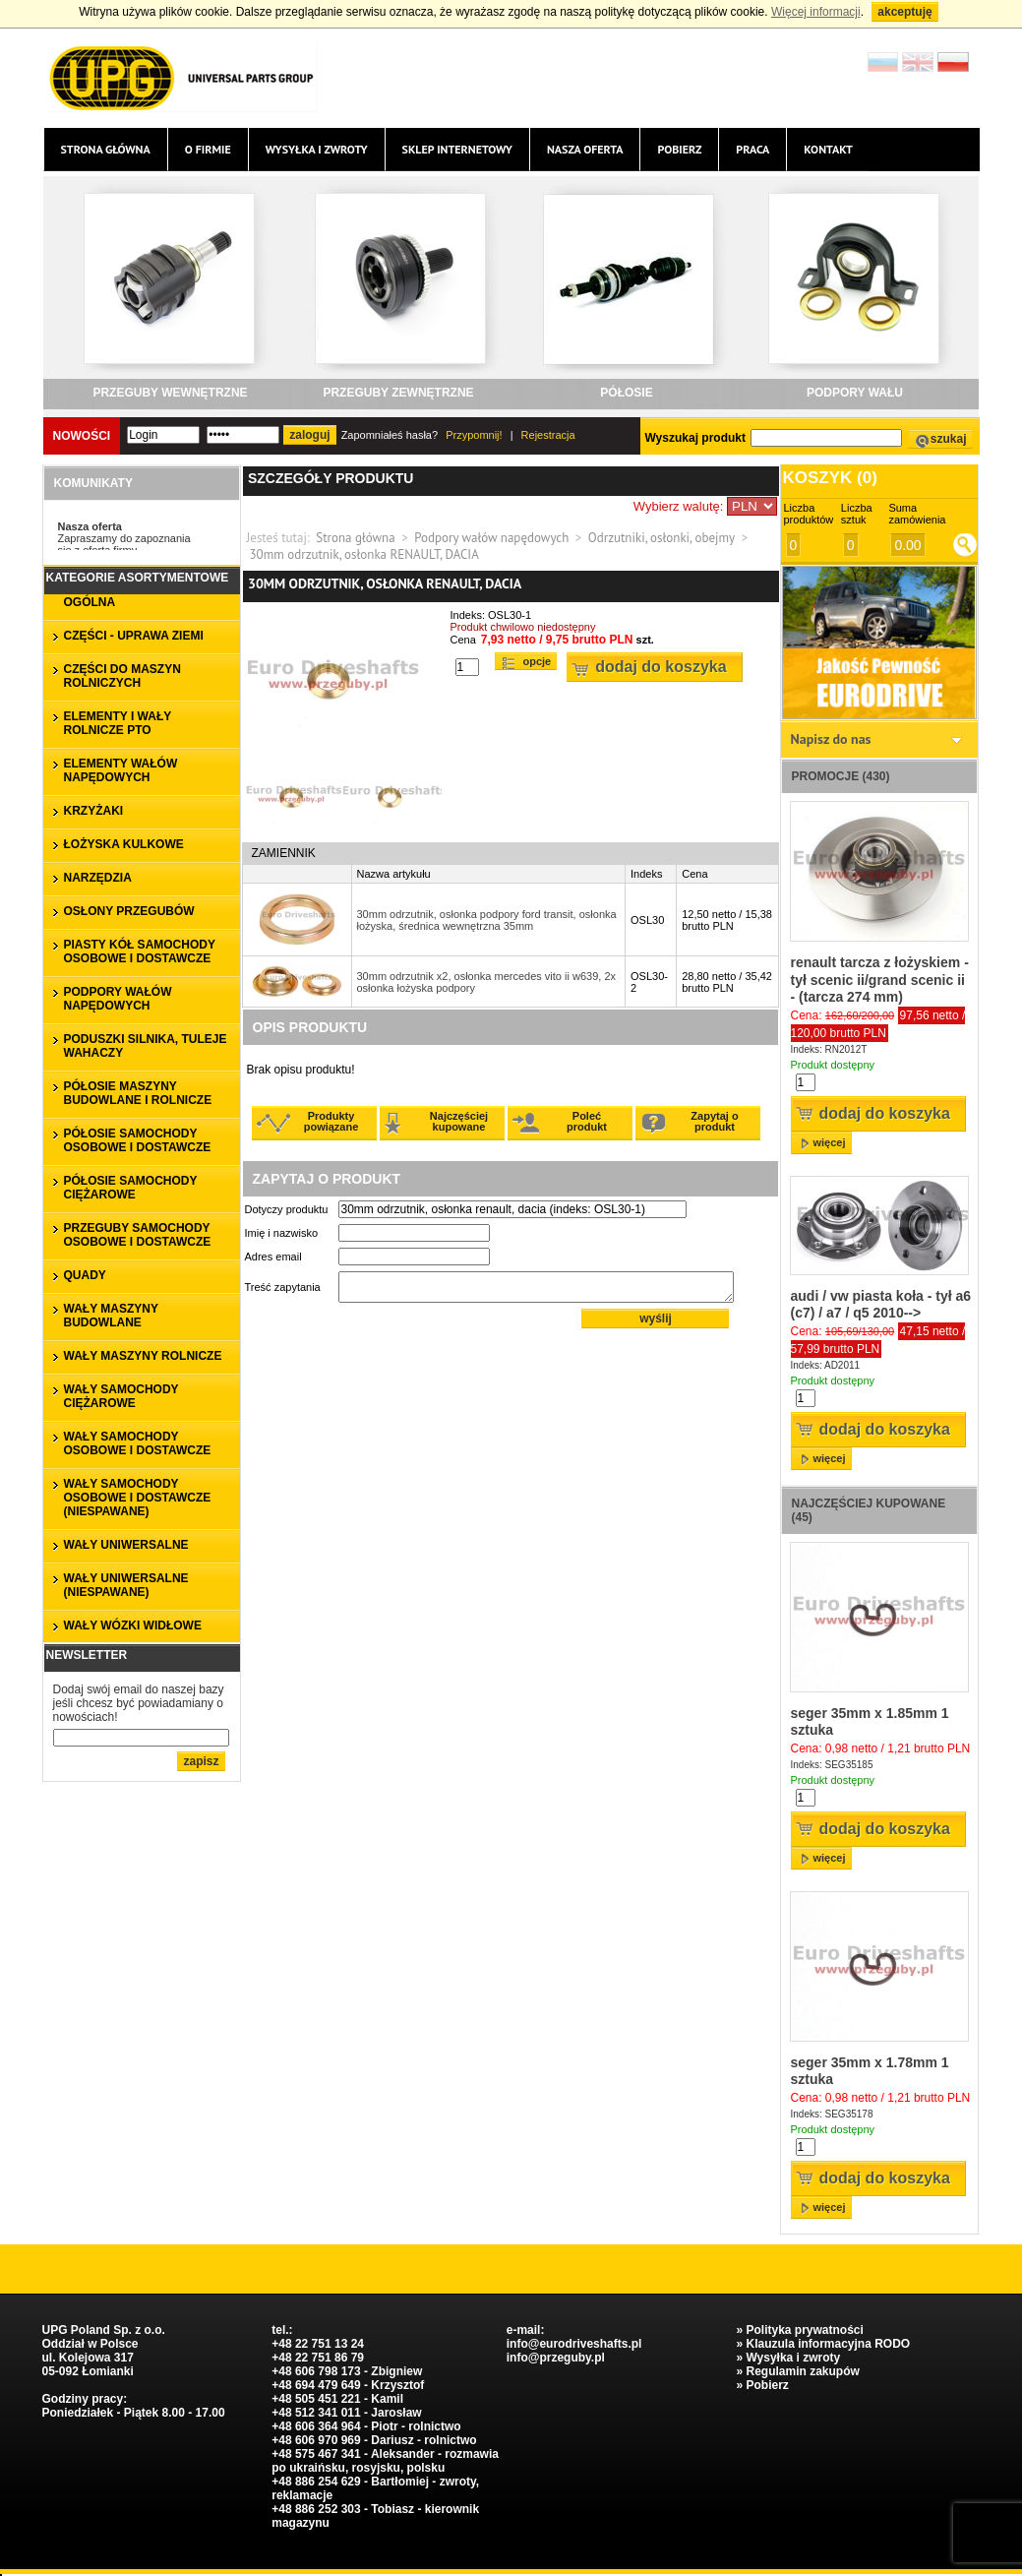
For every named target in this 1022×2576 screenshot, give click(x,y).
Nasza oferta (585, 149)
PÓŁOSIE (626, 392)
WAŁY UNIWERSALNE (126, 1545)
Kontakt (828, 149)
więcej (829, 1142)
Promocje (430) (841, 776)
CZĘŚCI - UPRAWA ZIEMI (134, 636)
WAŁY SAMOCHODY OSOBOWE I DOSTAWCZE (137, 1443)
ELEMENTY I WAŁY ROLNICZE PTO (118, 723)
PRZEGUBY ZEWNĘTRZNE (398, 392)
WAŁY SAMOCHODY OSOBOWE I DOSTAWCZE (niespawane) (137, 1497)
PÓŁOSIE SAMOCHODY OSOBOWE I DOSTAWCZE (137, 1140)
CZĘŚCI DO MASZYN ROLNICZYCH (122, 676)
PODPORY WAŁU (855, 392)
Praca (752, 149)
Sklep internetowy (457, 149)
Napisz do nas (831, 739)
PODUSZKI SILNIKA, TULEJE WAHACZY (145, 1046)
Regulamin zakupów (802, 2371)
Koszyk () (830, 477)
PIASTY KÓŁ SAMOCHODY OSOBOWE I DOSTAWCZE (139, 951)
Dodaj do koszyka (660, 666)
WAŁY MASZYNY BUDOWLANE (111, 1315)
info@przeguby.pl (556, 2357)
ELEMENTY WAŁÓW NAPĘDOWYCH (121, 770)
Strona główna (105, 149)
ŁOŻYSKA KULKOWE (124, 844)
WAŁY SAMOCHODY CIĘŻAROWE (121, 1396)
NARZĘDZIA (98, 878)
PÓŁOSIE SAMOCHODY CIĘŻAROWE (131, 1187)
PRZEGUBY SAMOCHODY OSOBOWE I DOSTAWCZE (137, 1235)
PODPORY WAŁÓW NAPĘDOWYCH (118, 998)
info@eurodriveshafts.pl (574, 2344)
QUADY (85, 1275)
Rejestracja (548, 435)
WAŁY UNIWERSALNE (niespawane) (126, 1585)
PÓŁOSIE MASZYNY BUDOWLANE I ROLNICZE (138, 1093)
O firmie (208, 149)
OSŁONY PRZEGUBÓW (129, 911)
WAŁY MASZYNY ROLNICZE (143, 1356)
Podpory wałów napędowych (491, 537)
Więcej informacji (816, 12)
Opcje (537, 661)
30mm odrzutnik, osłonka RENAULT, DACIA (364, 554)
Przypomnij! (474, 435)
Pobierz (679, 149)
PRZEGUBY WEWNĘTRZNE (169, 392)
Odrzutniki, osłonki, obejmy (661, 537)
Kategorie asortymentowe (137, 577)
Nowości (82, 436)
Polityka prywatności (804, 2330)
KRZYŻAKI (94, 811)
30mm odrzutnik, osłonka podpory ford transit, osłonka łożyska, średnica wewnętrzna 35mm (487, 920)
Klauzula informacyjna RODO (828, 2344)
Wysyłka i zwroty (317, 149)
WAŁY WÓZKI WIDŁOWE (133, 1625)
